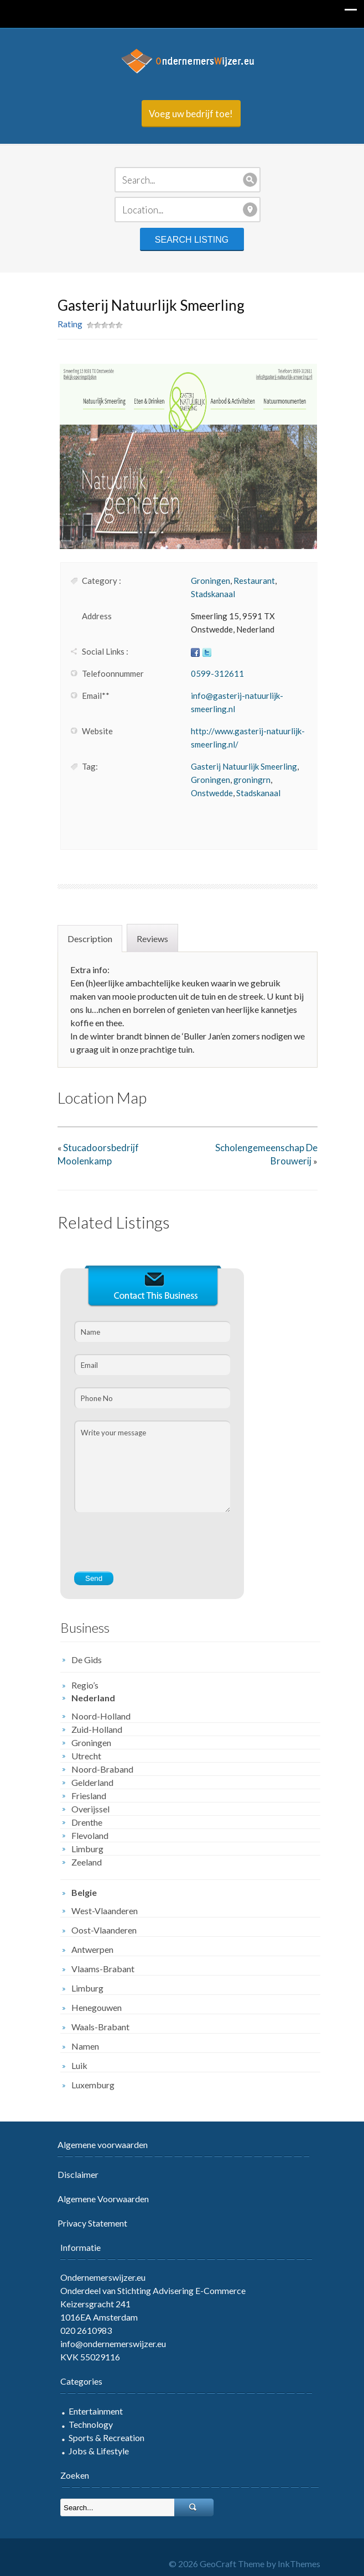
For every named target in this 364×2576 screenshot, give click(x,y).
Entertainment (90, 2411)
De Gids (81, 1659)
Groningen (205, 581)
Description (84, 938)
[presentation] (153, 1549)
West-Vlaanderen (99, 1910)
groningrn (246, 780)
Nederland (88, 1697)
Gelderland (87, 1782)
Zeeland (81, 1862)
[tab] (85, 937)
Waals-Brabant (95, 2026)
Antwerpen (87, 1949)
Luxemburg (87, 2084)
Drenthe (81, 1822)
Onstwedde (206, 793)
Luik (74, 2065)
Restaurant (248, 581)
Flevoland (84, 1835)
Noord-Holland (95, 1716)
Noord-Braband (97, 1769)
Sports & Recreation (101, 2437)
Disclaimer (72, 2174)
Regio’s (79, 1685)
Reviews (147, 938)
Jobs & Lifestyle (93, 2451)
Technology (85, 2424)
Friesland (83, 1795)
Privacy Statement (87, 2223)
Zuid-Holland (91, 1729)
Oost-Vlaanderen (98, 1930)
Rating (64, 323)
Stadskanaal (207, 594)
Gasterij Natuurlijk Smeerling (238, 766)
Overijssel (85, 1809)
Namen (79, 2046)
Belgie (78, 1892)
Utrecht (81, 1756)
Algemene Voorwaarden (97, 2198)
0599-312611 (211, 673)
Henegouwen (91, 2007)
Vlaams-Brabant (97, 1968)
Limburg (82, 1848)
